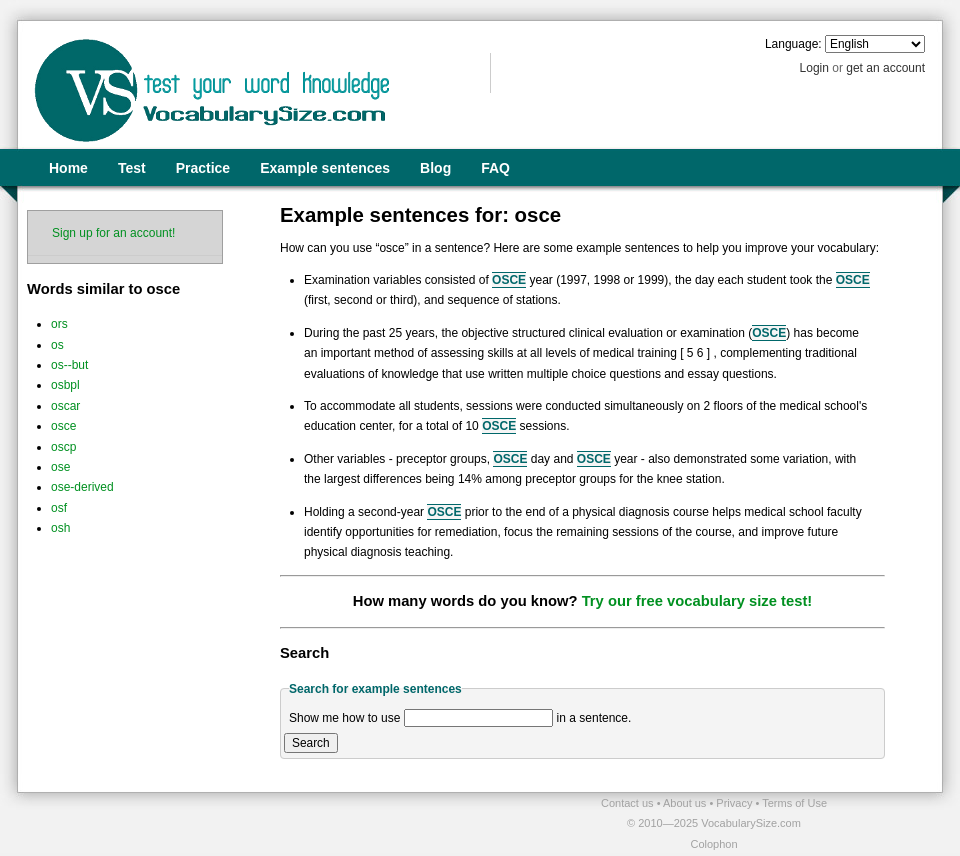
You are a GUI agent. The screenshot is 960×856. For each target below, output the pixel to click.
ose (60, 467)
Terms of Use (794, 803)
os (57, 345)
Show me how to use (344, 718)
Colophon (713, 844)
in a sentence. (594, 718)
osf (59, 508)
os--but (69, 365)
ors (59, 324)
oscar (65, 406)
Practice (203, 168)
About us (686, 803)
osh (60, 528)
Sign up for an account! (113, 233)
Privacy (735, 803)
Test (132, 168)
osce (63, 426)
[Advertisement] (251, 823)
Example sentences (325, 168)
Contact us (629, 803)
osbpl (65, 385)
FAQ (495, 168)
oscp (63, 447)
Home (68, 168)
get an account (885, 68)
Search (311, 743)
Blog (435, 168)
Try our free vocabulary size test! (697, 601)
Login (814, 68)
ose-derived (82, 487)
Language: (793, 44)
